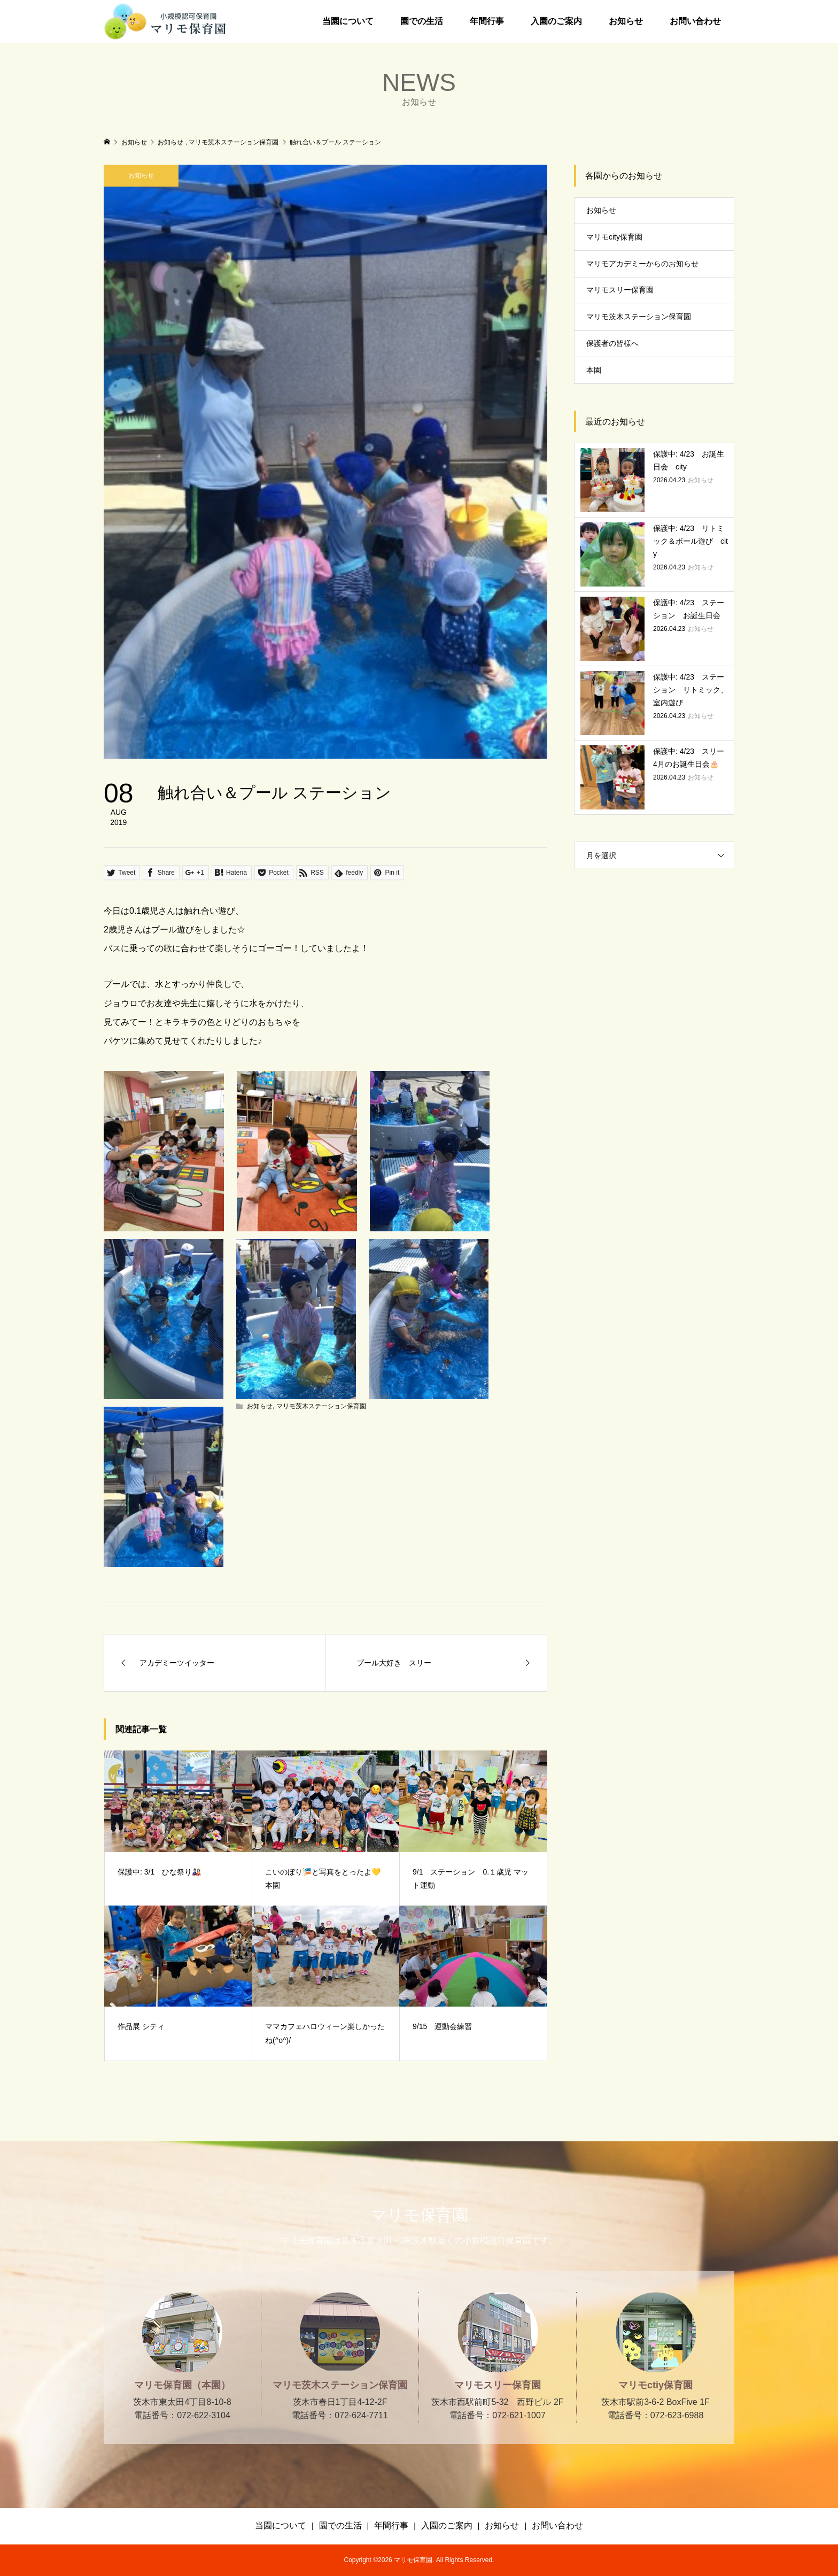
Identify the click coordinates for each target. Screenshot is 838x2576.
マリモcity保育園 (614, 237)
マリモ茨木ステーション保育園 (321, 1406)
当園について (348, 21)
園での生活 (421, 21)
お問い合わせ (695, 21)
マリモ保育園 (419, 2215)
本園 (593, 370)
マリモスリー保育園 (620, 290)
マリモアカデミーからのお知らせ (642, 263)
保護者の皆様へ (612, 343)
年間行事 (487, 21)
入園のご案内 (556, 21)
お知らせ (626, 21)
